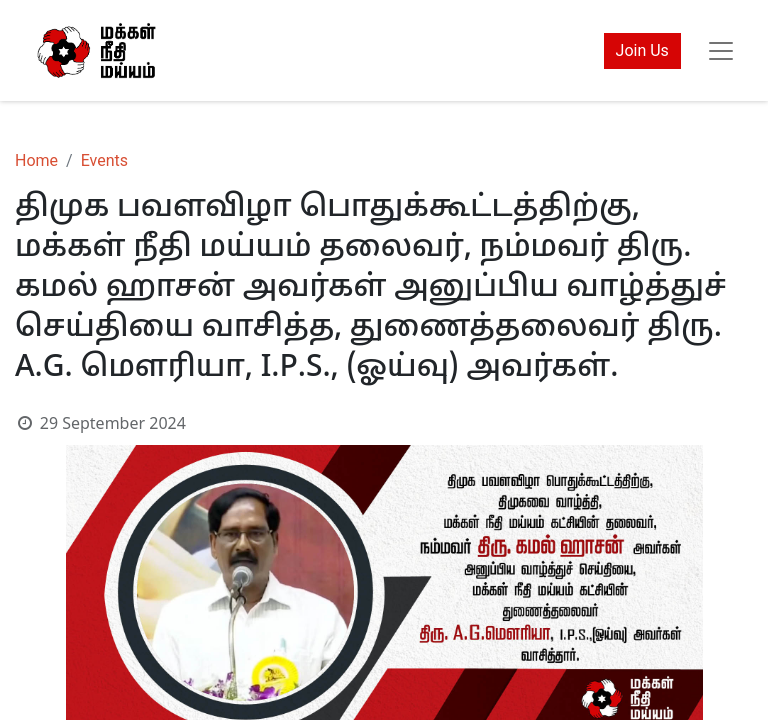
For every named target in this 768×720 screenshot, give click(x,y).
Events (104, 160)
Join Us (642, 50)
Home (36, 160)
